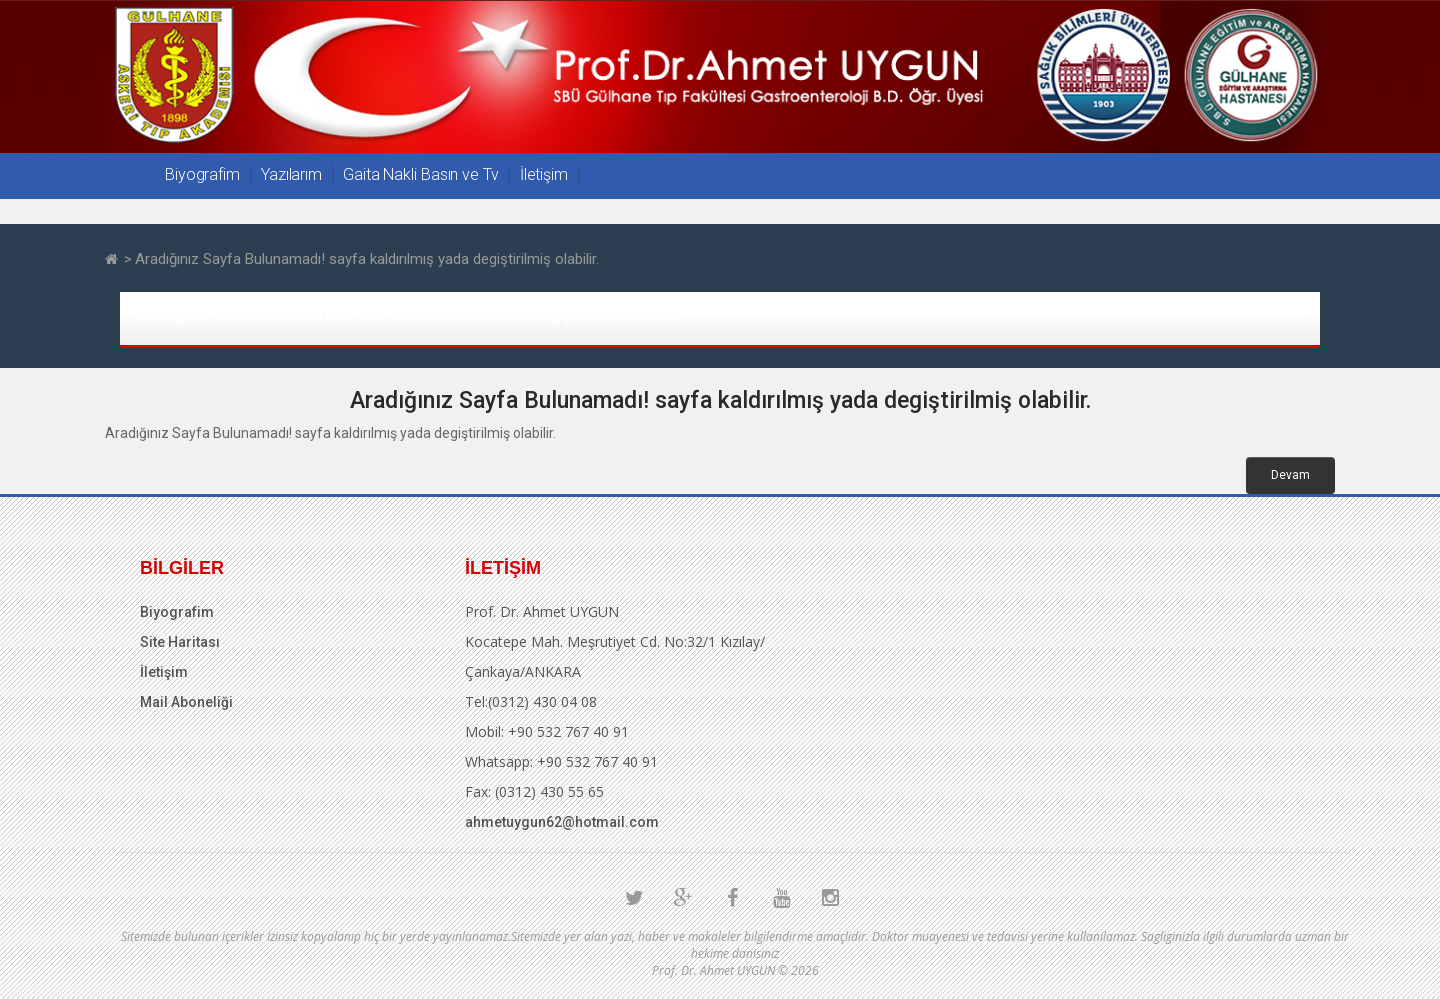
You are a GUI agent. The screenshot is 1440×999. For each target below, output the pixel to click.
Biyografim (202, 174)
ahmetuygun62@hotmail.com (562, 822)
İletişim (544, 174)
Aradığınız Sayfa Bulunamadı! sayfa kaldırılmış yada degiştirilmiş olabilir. (367, 259)
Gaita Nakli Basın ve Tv (421, 174)
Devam (1290, 475)
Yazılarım (291, 174)
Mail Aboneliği (186, 702)
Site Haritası (180, 642)
